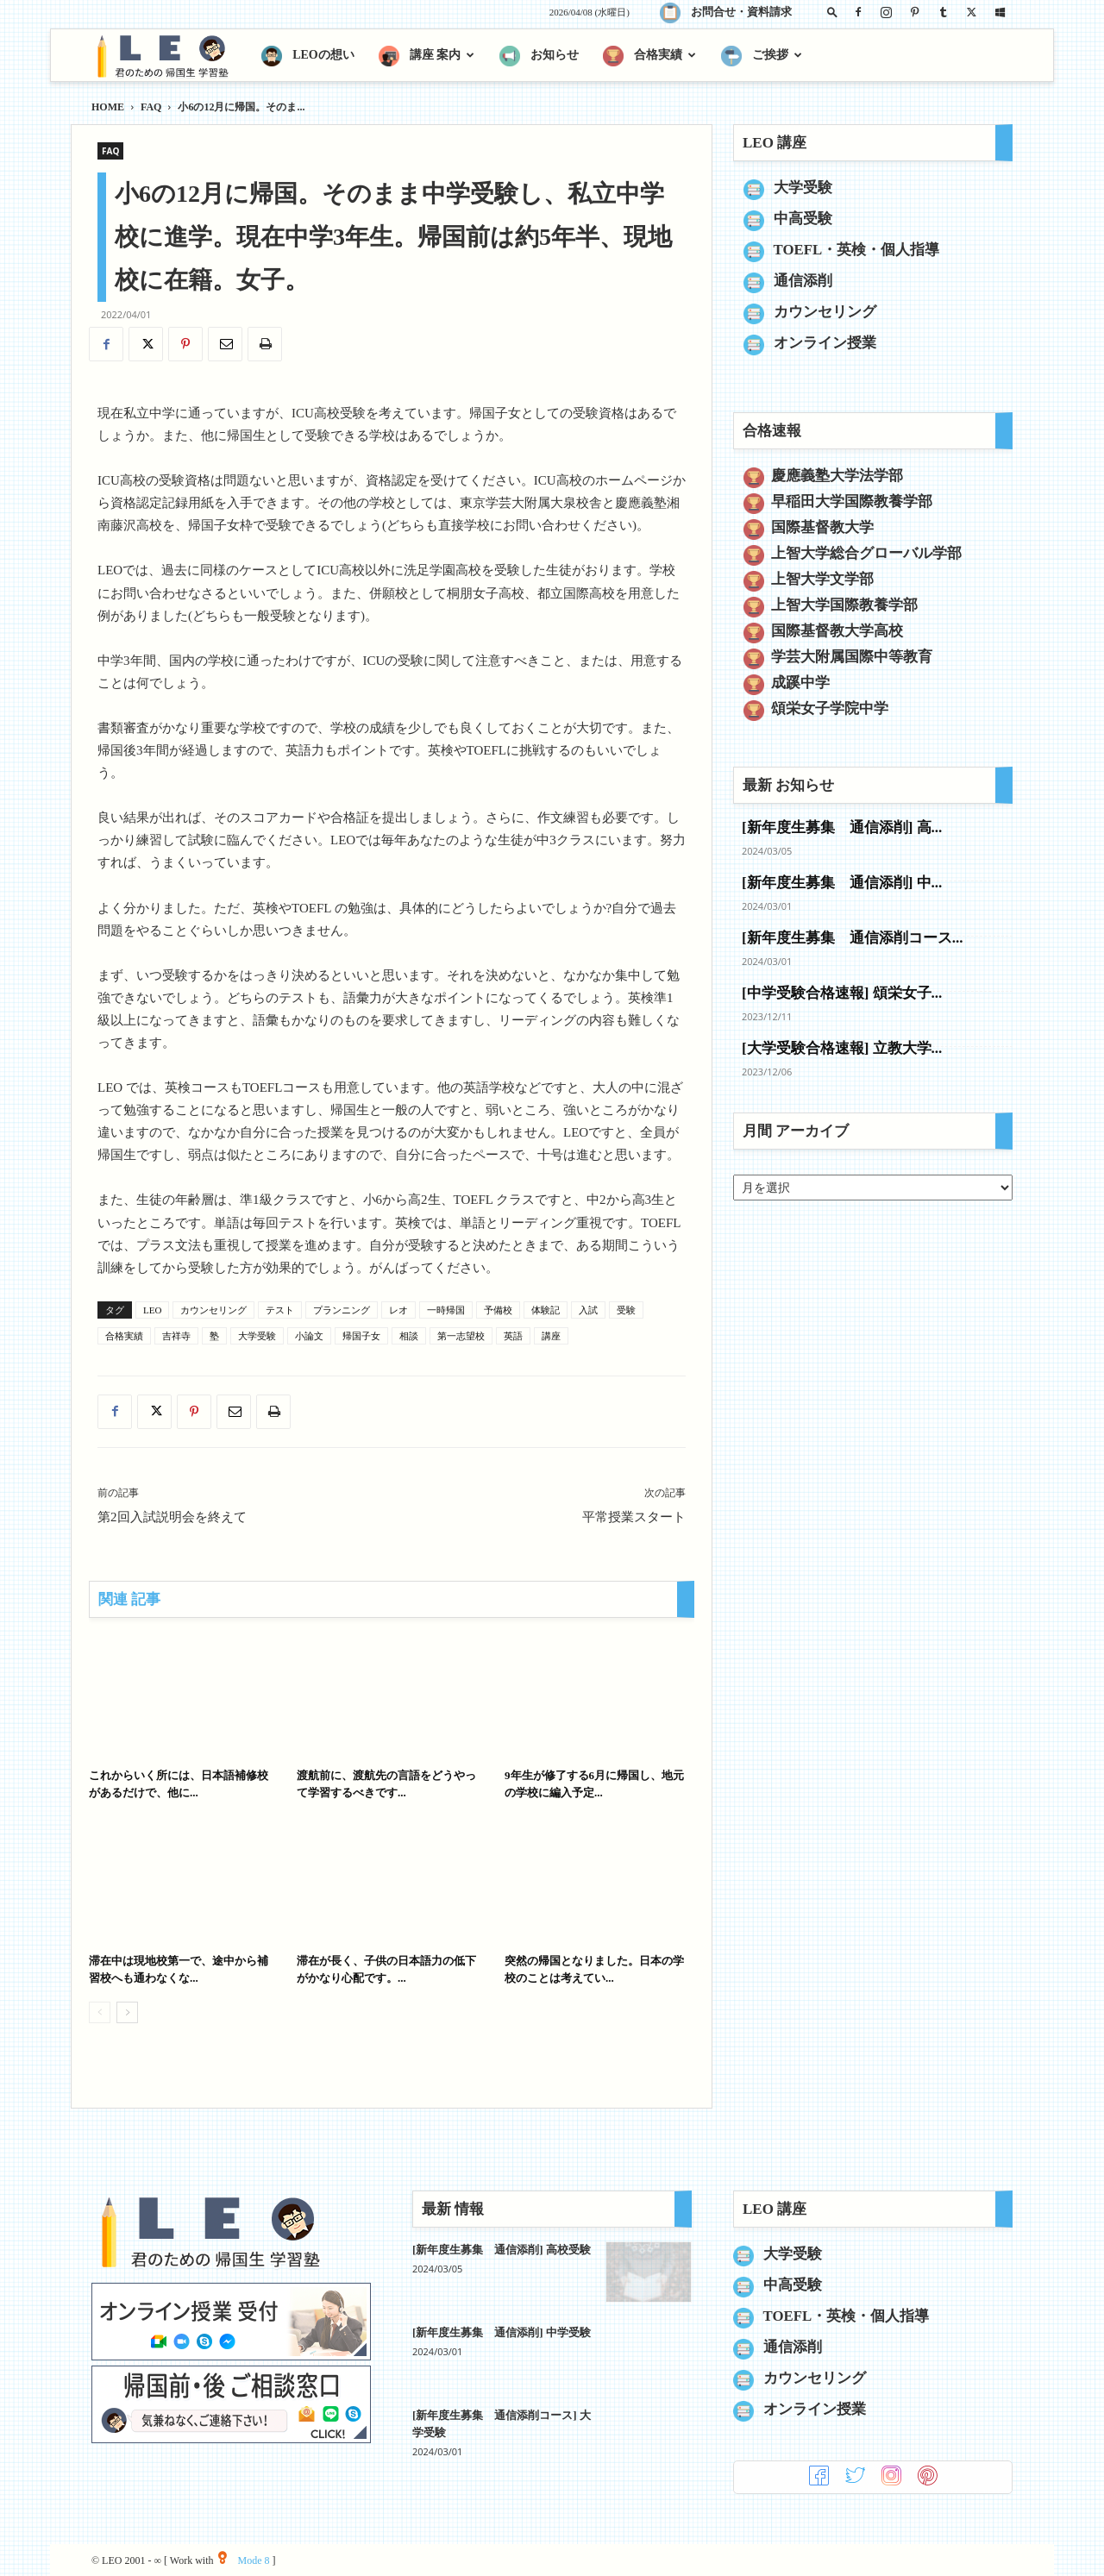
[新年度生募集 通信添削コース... (852, 938)
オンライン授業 (825, 343)
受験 (626, 1310)
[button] (832, 11)
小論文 (309, 1336)
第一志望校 (461, 1336)
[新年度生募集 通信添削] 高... (842, 827)
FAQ (151, 107)
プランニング (341, 1310)
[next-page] (127, 2012)
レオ (398, 1310)
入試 (588, 1310)
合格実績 (124, 1336)
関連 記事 (129, 1599)
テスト (280, 1310)
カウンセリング (213, 1310)
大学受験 (257, 1336)
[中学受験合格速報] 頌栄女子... (842, 993)
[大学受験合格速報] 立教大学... (842, 1048)
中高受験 (803, 218)
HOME (107, 107)
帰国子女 (361, 1336)
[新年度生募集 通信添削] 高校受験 (501, 2249)
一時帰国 (446, 1310)
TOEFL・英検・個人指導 (857, 249)
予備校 (498, 1310)
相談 (408, 1336)
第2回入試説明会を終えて (172, 1517)
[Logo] (170, 55)
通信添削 (803, 281)
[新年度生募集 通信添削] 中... (842, 882)
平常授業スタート (634, 1517)
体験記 (545, 1310)
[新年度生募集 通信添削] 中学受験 (501, 2332)
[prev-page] (99, 2012)
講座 (551, 1336)
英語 (513, 1336)
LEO (152, 1310)
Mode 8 (244, 2560)
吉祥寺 (176, 1336)
